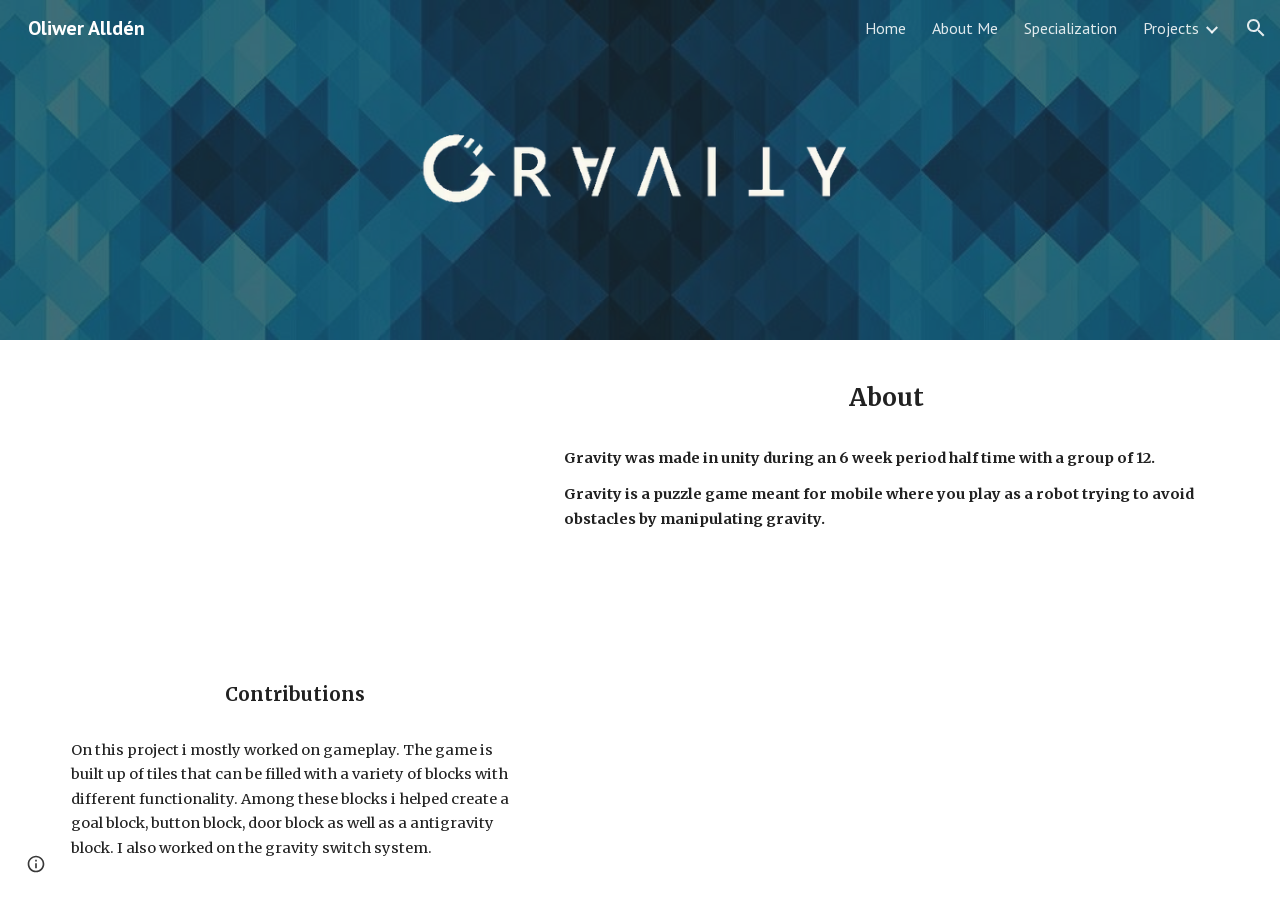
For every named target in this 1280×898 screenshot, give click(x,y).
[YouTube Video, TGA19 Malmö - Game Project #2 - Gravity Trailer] (295, 490)
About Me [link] (965, 28)
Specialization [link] (1070, 28)
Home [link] (885, 28)
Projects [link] (1171, 28)
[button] (1256, 28)
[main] (886, 398)
